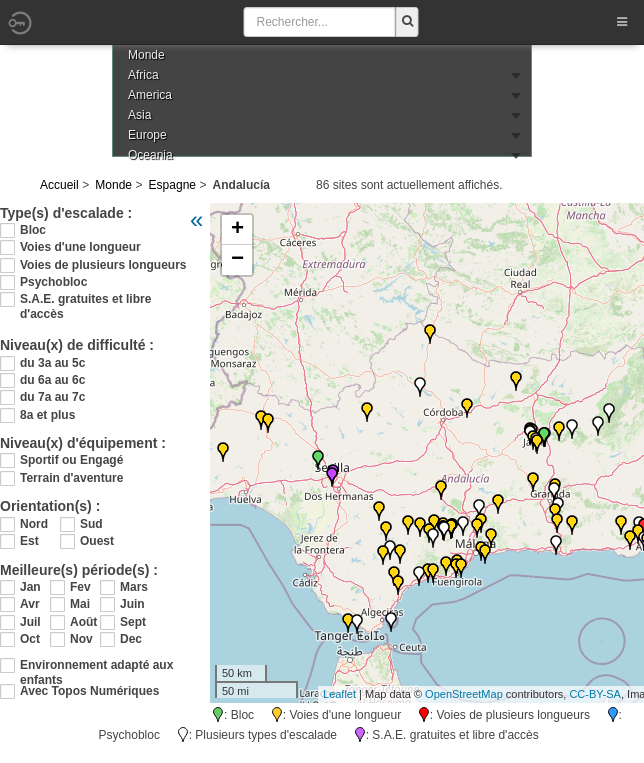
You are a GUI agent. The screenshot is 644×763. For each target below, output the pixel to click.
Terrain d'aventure (71, 478)
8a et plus (47, 415)
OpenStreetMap (464, 694)
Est (29, 541)
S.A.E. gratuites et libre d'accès (85, 299)
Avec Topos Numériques (89, 691)
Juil (30, 622)
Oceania (150, 155)
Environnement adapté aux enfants (96, 665)
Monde (113, 185)
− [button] (237, 260)
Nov (81, 639)
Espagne (172, 185)
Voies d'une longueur (80, 247)
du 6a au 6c (52, 380)
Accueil (59, 185)
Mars (134, 587)
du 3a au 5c (52, 363)
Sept (133, 622)
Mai (80, 604)
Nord (34, 524)
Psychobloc (53, 282)
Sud (91, 524)
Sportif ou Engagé (71, 460)
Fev (80, 587)
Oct (30, 639)
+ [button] (237, 230)
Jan (30, 587)
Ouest (97, 541)
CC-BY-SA (595, 694)
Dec (131, 639)
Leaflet (339, 694)
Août (83, 622)
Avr (30, 604)
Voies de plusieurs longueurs (103, 265)
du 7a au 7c (52, 397)
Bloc (33, 230)
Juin (132, 604)
